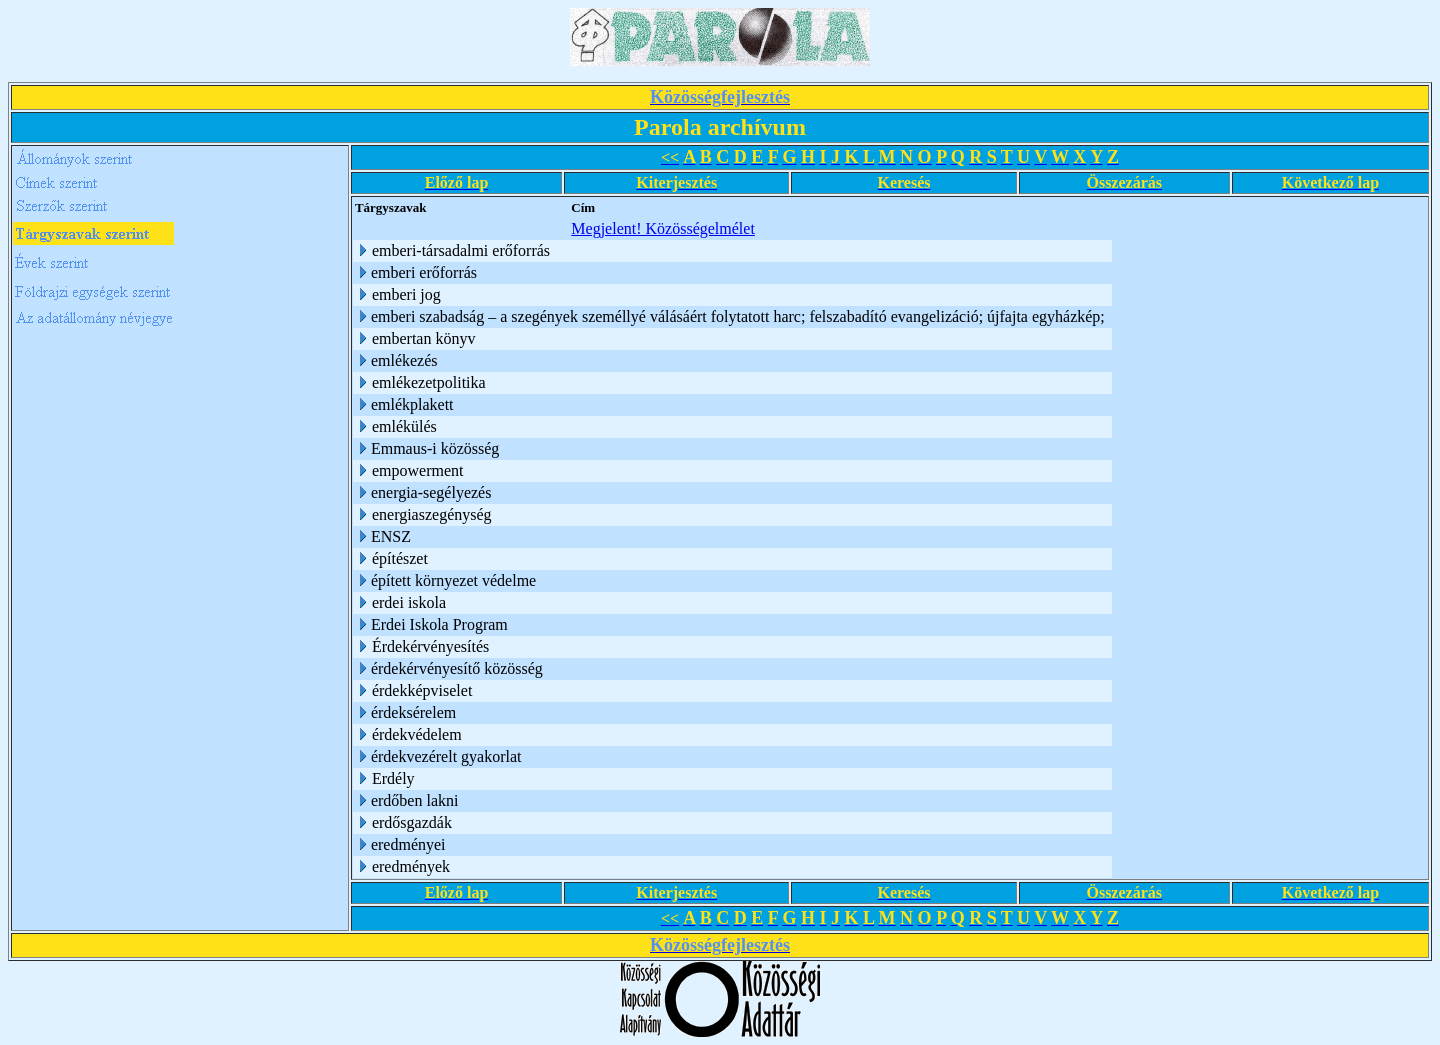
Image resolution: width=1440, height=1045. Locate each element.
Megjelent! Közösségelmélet (663, 228)
